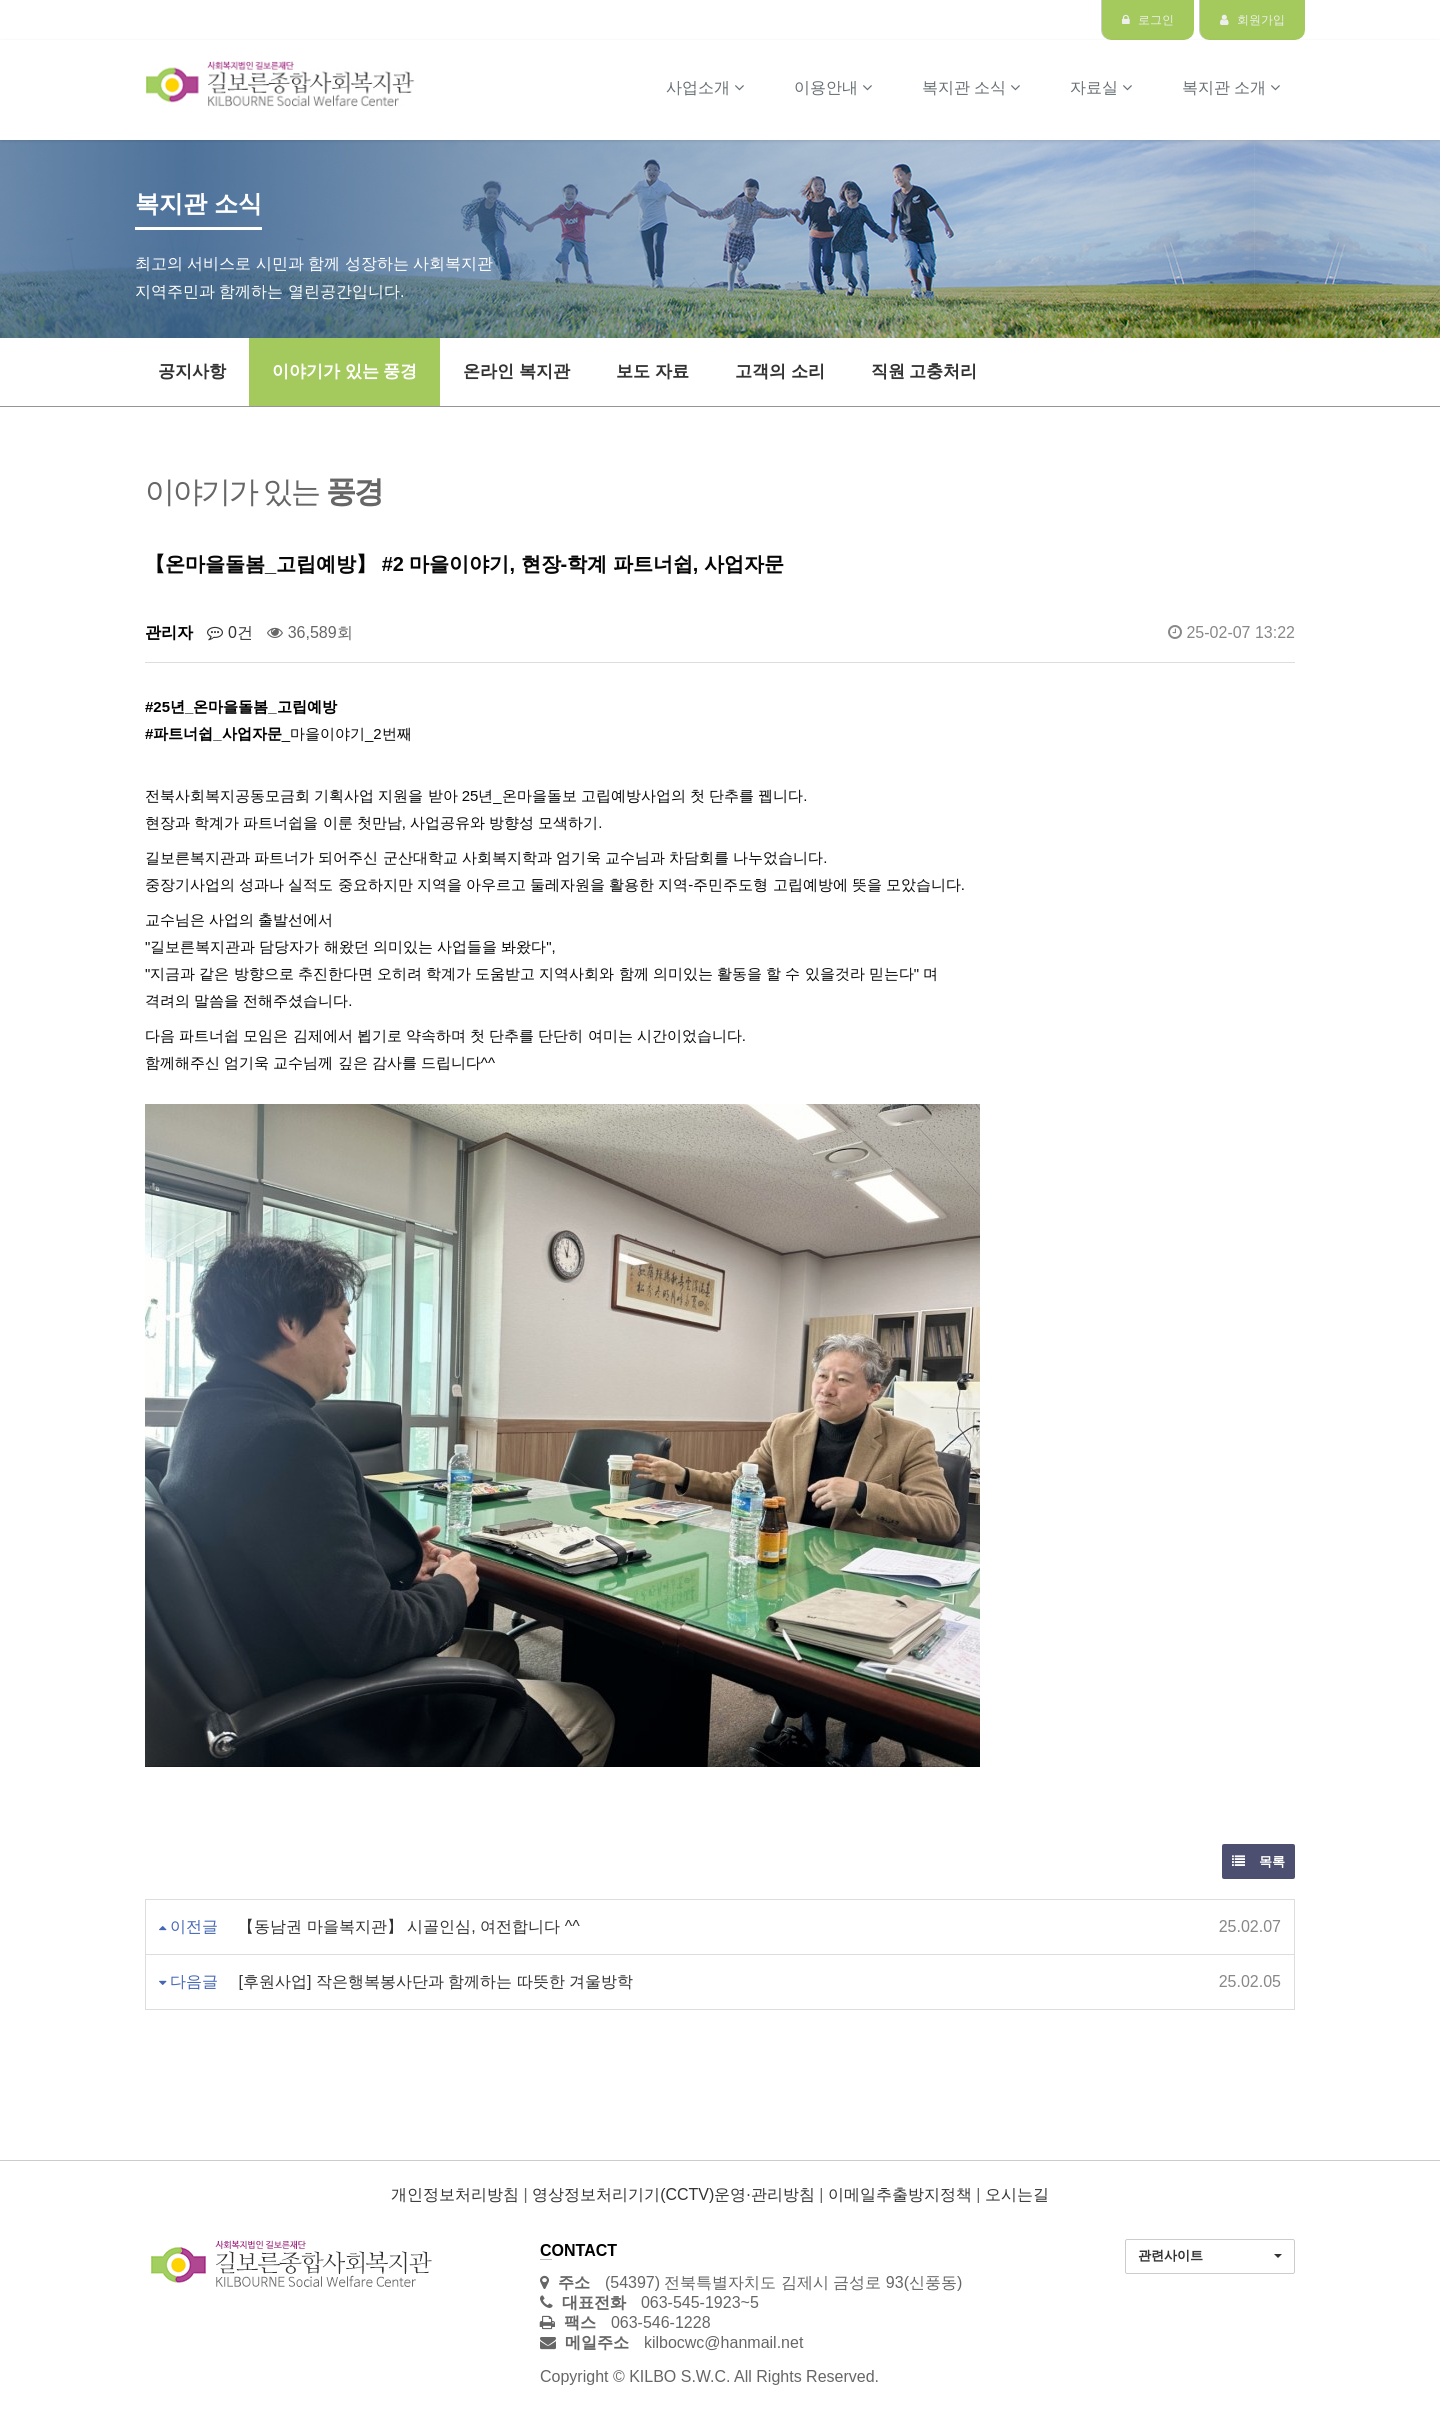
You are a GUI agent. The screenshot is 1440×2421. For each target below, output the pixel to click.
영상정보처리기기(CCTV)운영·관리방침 (673, 2194)
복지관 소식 (971, 87)
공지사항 (192, 371)
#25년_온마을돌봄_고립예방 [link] (241, 706)
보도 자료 (652, 371)
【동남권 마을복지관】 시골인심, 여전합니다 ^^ (408, 1926)
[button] (1210, 2256)
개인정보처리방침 (455, 2194)
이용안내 (833, 87)
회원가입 (1252, 20)
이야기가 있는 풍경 (344, 371)
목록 (1258, 1861)
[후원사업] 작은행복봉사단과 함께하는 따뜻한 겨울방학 (435, 1981)
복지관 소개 (1231, 87)
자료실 (1101, 87)
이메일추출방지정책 (900, 2194)
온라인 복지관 (516, 371)
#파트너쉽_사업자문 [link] (213, 733)
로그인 (1148, 20)
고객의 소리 (780, 371)
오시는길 (1017, 2194)
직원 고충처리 (924, 371)
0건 (229, 632)
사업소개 (705, 87)
